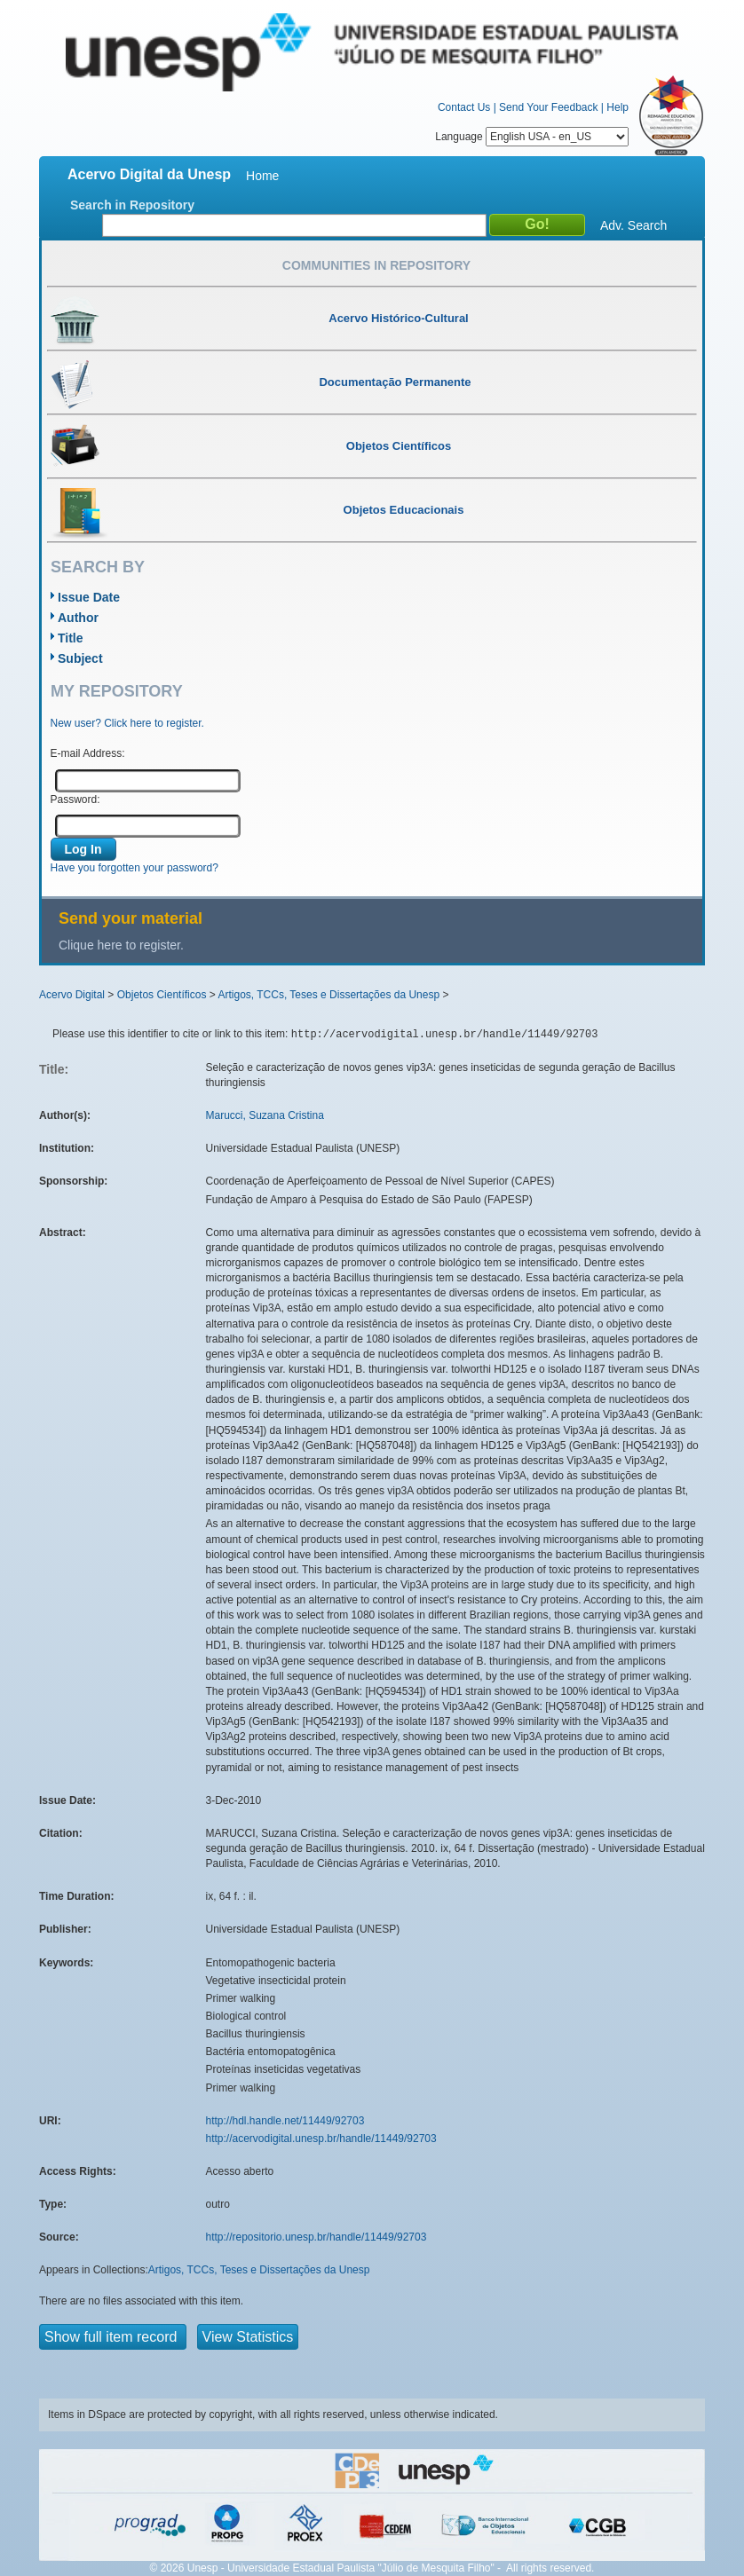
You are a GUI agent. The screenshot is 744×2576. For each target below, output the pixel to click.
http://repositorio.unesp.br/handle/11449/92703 (316, 2237)
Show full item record (112, 2336)
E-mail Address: (88, 753)
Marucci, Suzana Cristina (265, 1115)
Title (70, 638)
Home (262, 176)
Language (532, 136)
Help (617, 107)
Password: (75, 799)
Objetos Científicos (162, 995)
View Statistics (248, 2336)
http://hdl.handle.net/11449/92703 (285, 2121)
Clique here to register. (121, 945)
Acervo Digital (72, 995)
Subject (80, 658)
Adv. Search (633, 225)
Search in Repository (132, 205)
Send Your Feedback (548, 107)
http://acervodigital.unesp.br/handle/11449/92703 (321, 2138)
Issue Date (89, 597)
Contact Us (464, 107)
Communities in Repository (376, 265)
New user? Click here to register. (127, 723)
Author (78, 618)
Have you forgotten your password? (134, 868)
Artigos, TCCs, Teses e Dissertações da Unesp (328, 995)
